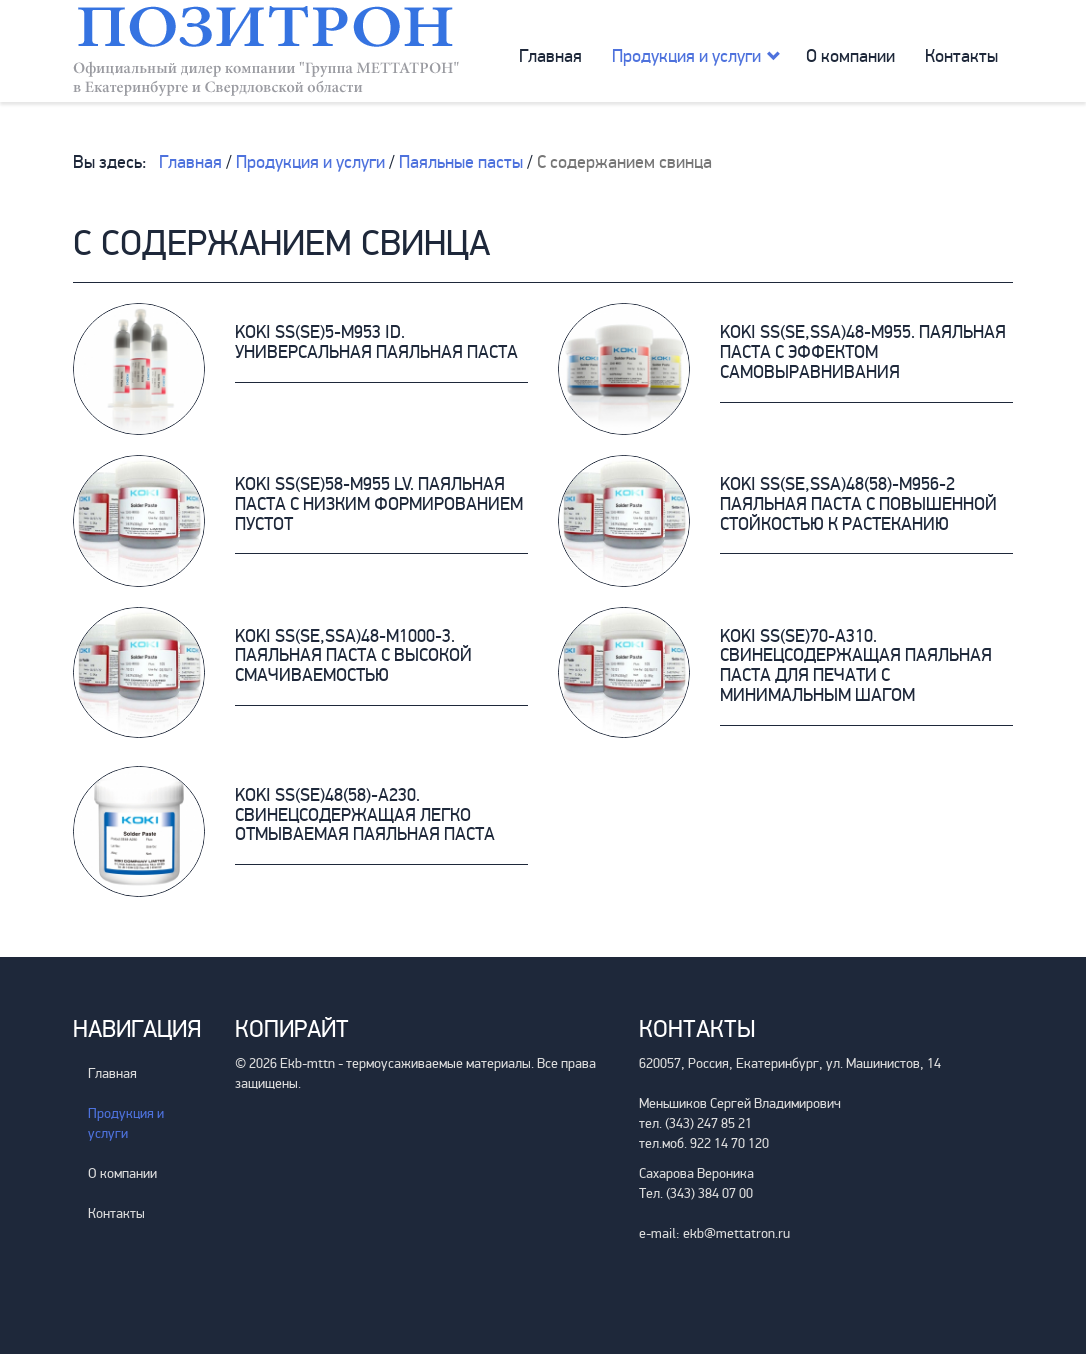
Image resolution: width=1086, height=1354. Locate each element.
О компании (850, 56)
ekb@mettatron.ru (736, 1233)
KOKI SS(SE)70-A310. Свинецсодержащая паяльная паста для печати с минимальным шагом (856, 665)
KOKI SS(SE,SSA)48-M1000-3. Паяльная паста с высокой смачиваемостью (353, 656)
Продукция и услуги (686, 56)
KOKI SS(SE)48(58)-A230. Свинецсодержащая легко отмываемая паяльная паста (365, 815)
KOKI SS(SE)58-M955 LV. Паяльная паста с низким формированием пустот (379, 504)
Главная (550, 56)
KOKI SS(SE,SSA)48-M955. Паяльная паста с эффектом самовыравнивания (863, 352)
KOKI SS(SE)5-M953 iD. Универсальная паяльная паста (376, 342)
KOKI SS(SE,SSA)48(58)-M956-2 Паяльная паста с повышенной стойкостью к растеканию (858, 504)
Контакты (961, 56)
